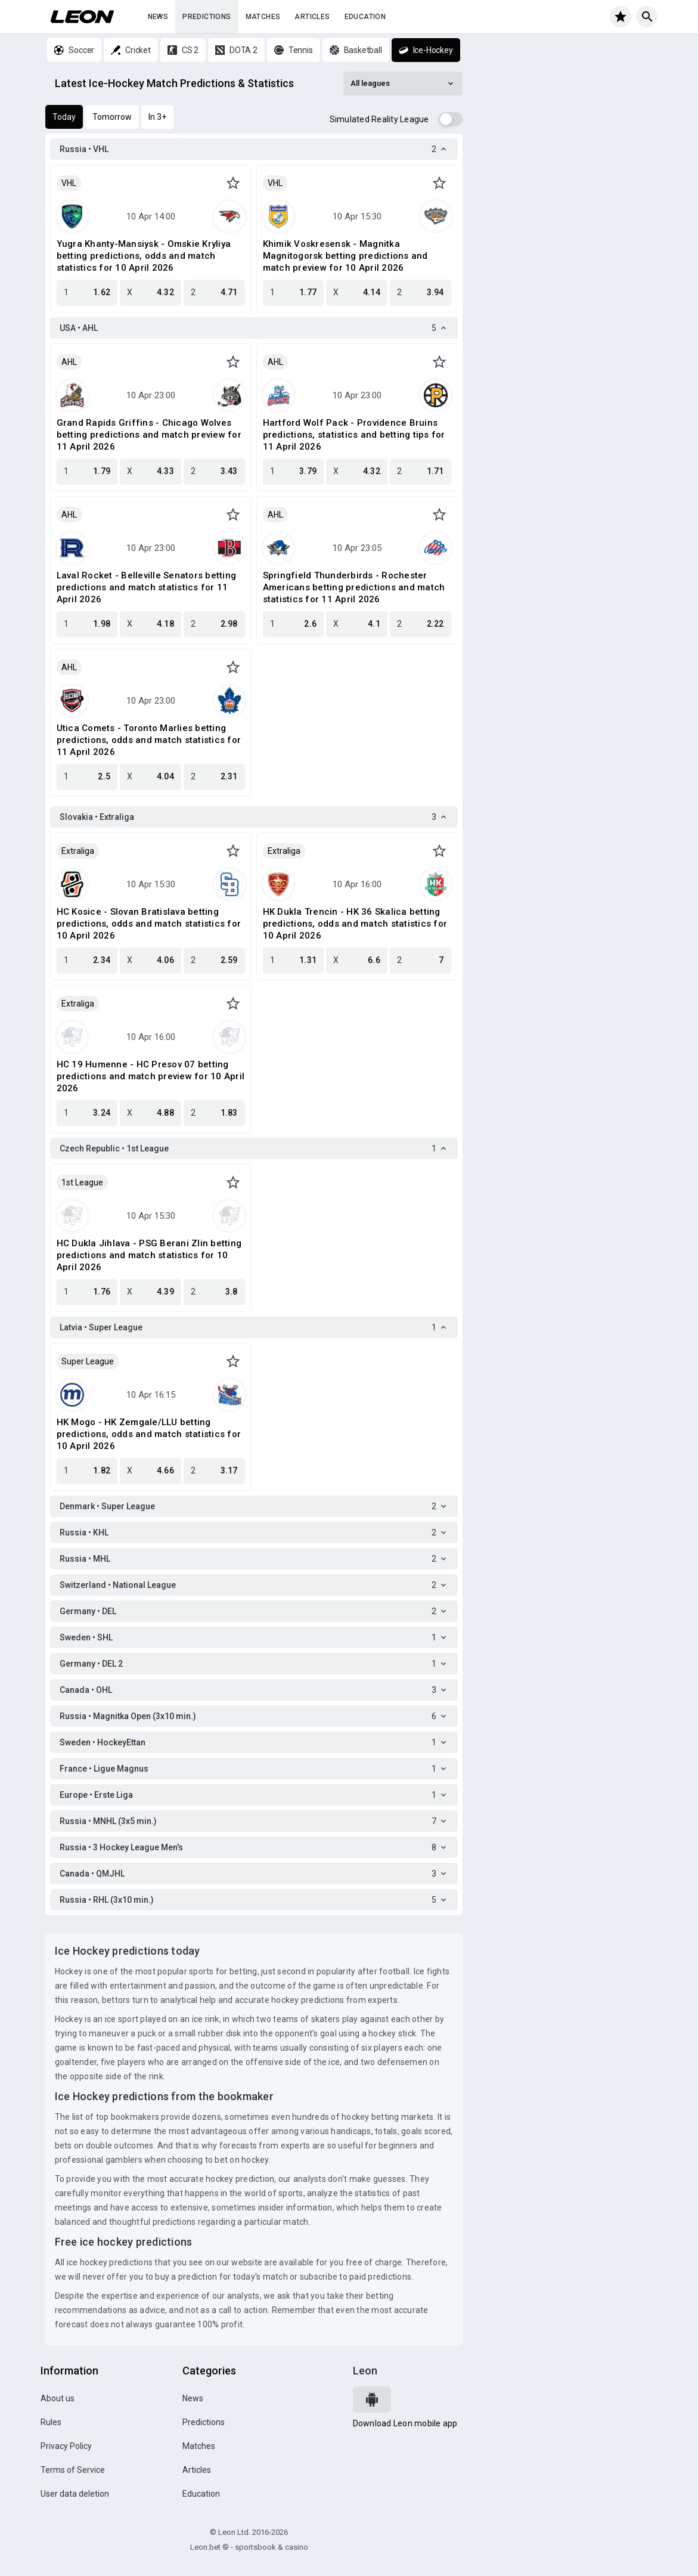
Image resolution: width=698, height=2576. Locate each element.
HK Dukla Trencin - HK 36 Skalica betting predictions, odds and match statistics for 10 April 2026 (355, 923)
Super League (87, 1361)
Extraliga (77, 851)
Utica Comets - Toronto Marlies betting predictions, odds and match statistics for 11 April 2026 (149, 740)
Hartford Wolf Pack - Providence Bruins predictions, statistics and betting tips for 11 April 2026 (354, 434)
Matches (263, 17)
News (158, 17)
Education (365, 17)
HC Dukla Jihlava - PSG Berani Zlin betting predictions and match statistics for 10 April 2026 (149, 1255)
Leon (365, 2370)
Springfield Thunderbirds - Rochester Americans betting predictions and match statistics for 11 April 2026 (354, 587)
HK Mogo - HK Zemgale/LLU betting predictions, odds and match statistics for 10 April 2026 (149, 1434)
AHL (69, 362)
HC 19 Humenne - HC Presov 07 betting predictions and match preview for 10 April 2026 (151, 1076)
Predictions (206, 17)
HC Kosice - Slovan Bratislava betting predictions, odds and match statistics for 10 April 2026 (149, 923)
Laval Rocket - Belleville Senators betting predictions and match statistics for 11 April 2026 (147, 587)
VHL (68, 183)
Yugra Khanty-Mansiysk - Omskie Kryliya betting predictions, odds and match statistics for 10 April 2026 (144, 256)
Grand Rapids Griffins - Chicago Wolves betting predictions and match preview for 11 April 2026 (149, 434)
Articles (312, 17)
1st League (82, 1182)
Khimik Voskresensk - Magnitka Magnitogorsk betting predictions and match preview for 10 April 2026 (345, 256)
